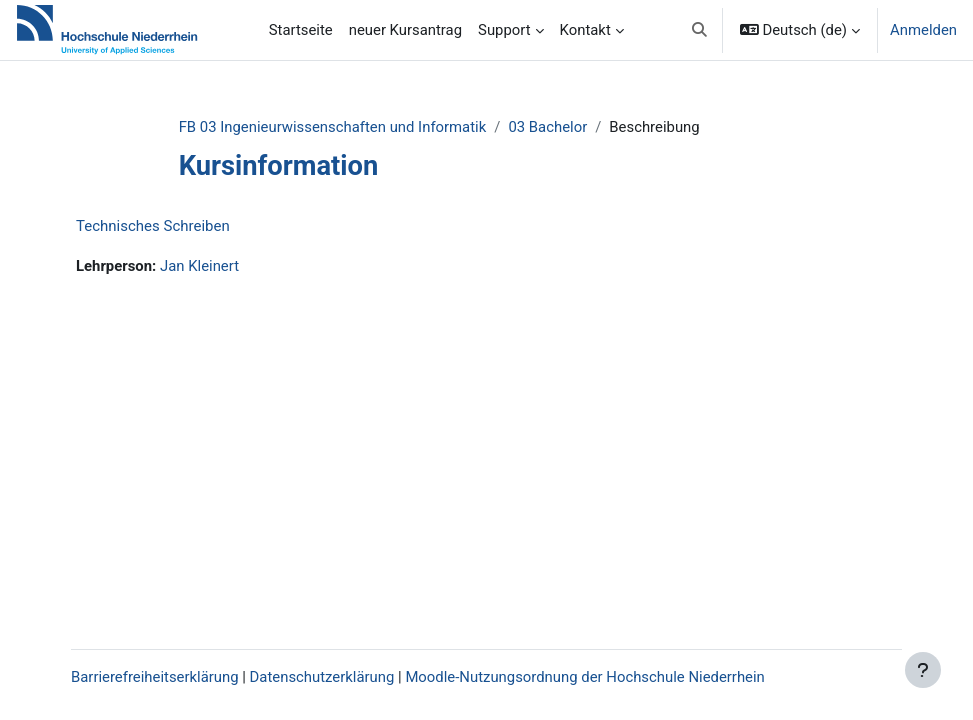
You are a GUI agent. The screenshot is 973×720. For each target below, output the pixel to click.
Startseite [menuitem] (301, 30)
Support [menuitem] (504, 30)
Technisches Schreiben (153, 226)
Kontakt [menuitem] (585, 30)
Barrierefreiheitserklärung (155, 677)
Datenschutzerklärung (322, 677)
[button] (699, 30)
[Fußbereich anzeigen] (923, 670)
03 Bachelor (547, 127)
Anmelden (923, 30)
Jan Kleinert (199, 266)
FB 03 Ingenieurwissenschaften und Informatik (333, 127)
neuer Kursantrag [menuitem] (405, 30)
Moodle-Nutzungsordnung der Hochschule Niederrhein (584, 677)
